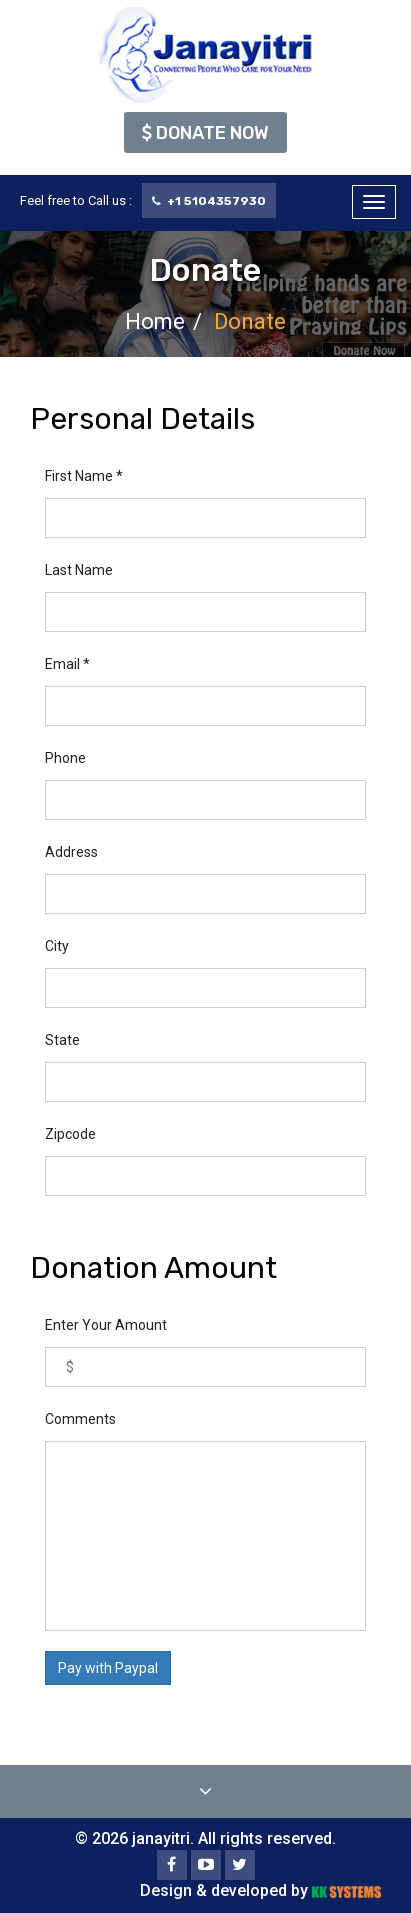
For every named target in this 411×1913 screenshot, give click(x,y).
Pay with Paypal (108, 1668)
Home (155, 321)
